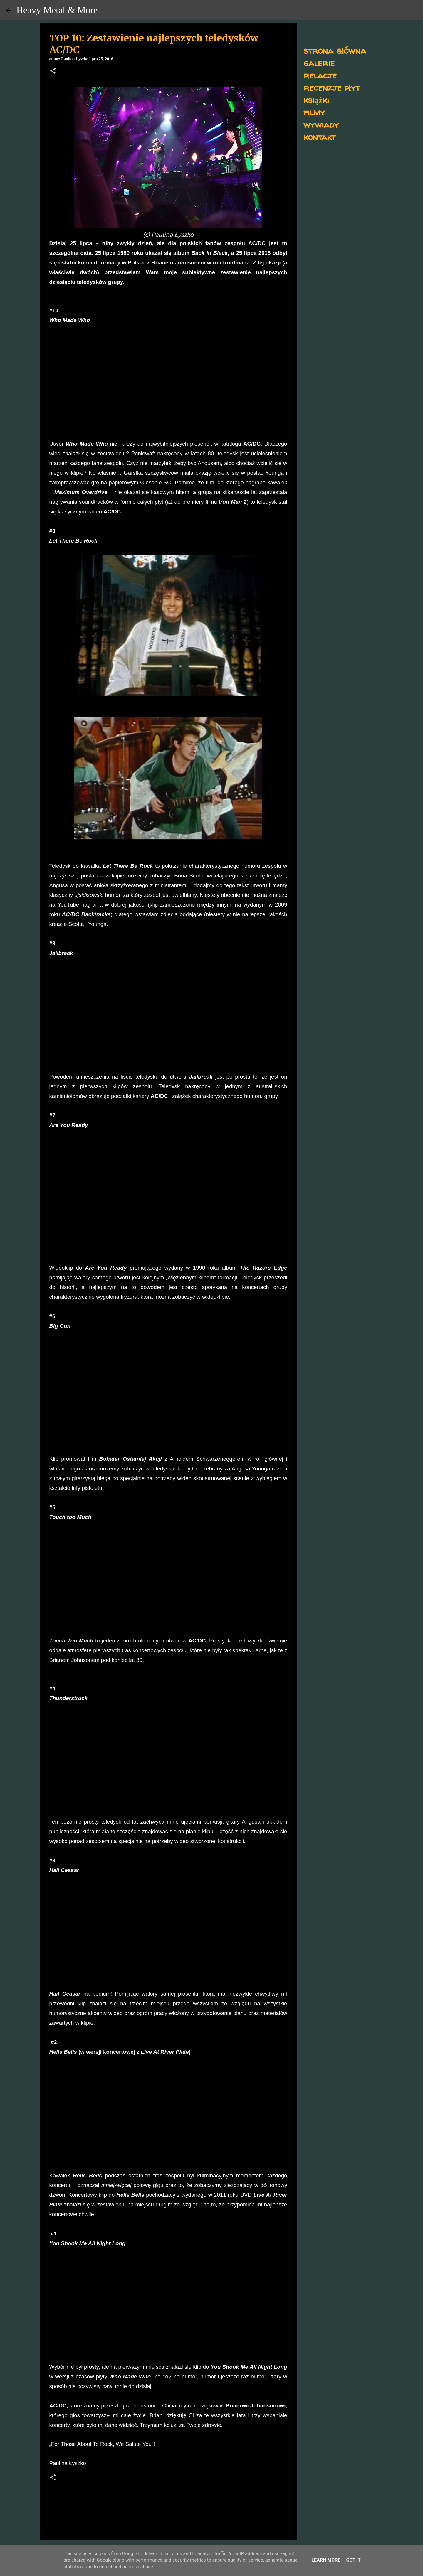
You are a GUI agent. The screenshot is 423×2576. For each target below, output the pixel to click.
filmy (314, 112)
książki (316, 100)
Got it (353, 2560)
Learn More (325, 2560)
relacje (320, 75)
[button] (52, 71)
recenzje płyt (331, 87)
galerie (319, 63)
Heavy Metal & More (57, 10)
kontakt (319, 137)
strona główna (334, 50)
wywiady (321, 124)
